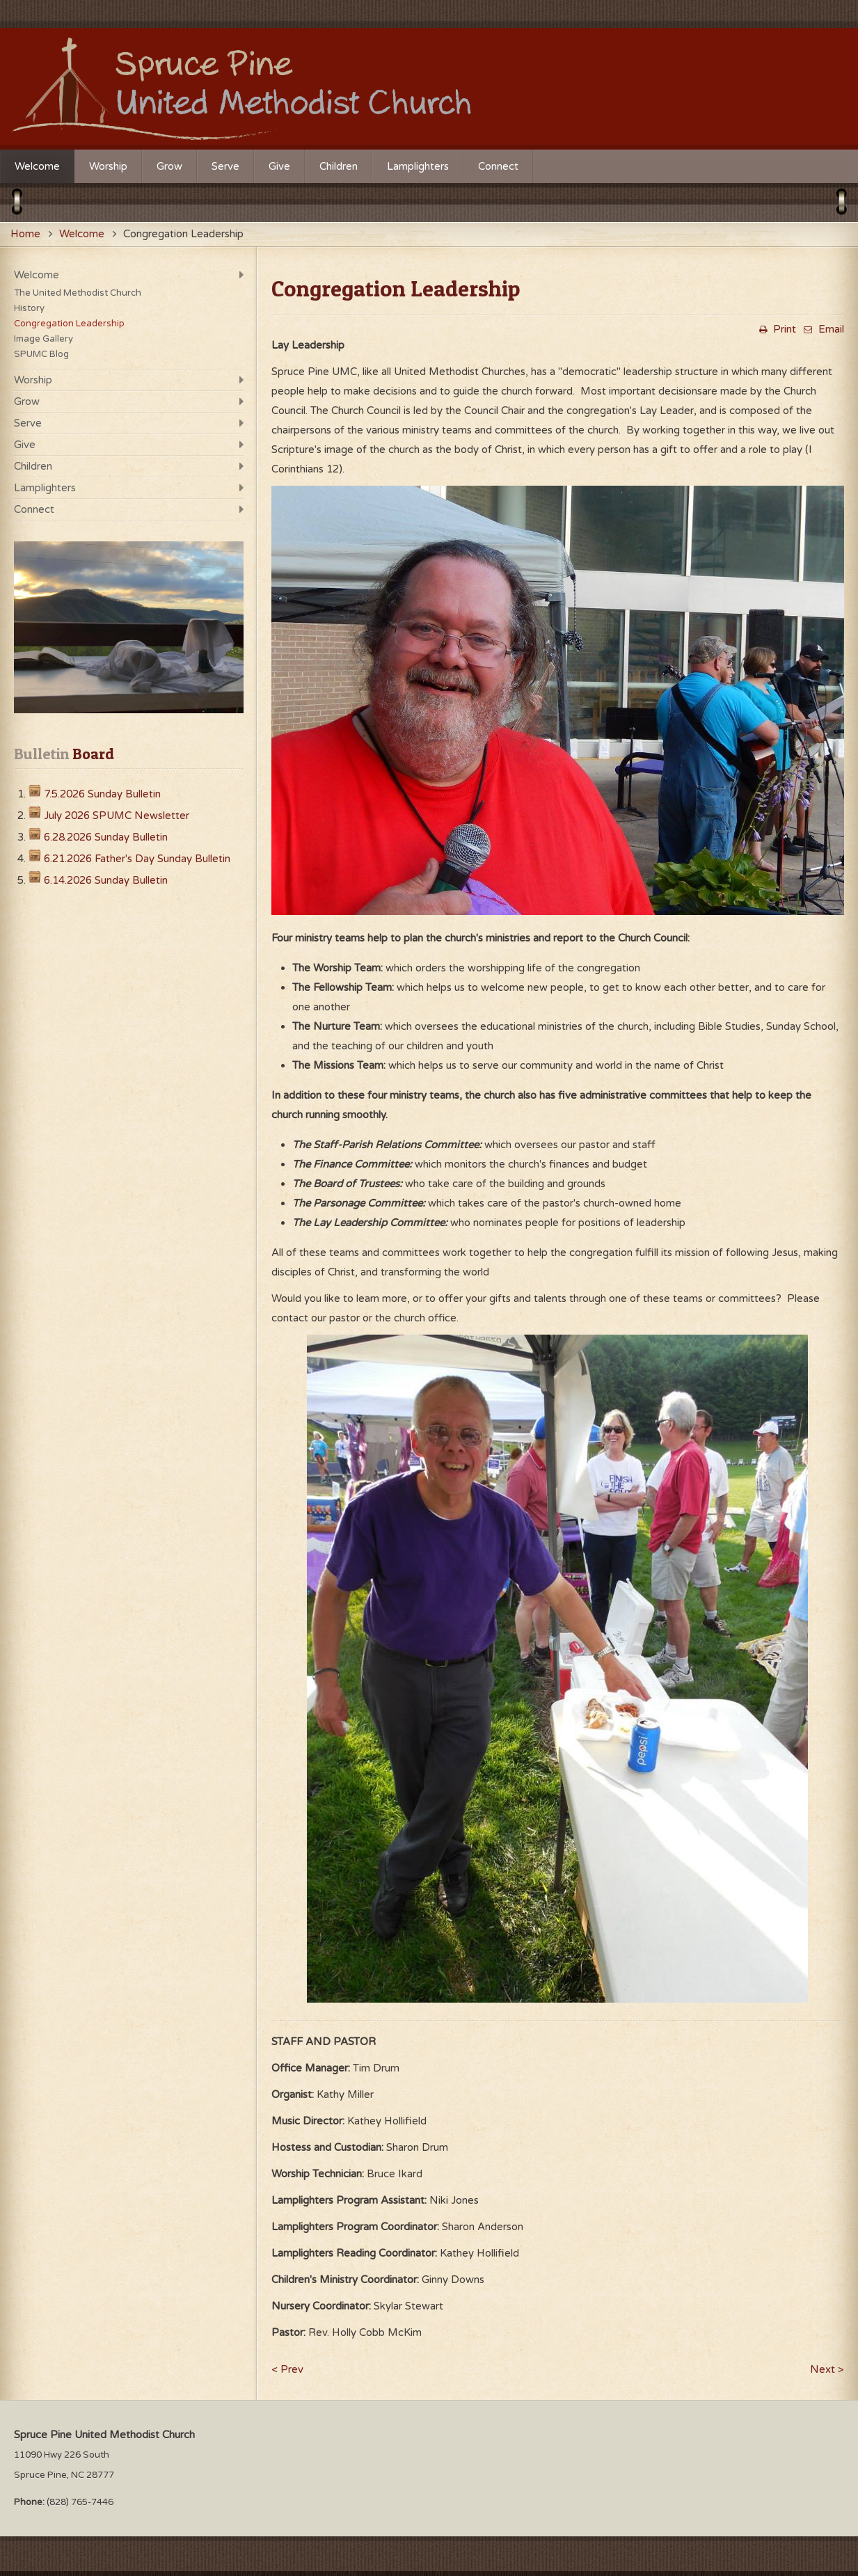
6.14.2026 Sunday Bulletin (106, 880)
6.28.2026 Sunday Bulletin (106, 837)
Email (822, 329)
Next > (827, 2369)
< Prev (287, 2369)
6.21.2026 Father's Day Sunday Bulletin (137, 858)
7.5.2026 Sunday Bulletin (102, 794)
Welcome (81, 234)
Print (776, 329)
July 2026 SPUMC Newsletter (116, 815)
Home (25, 234)
